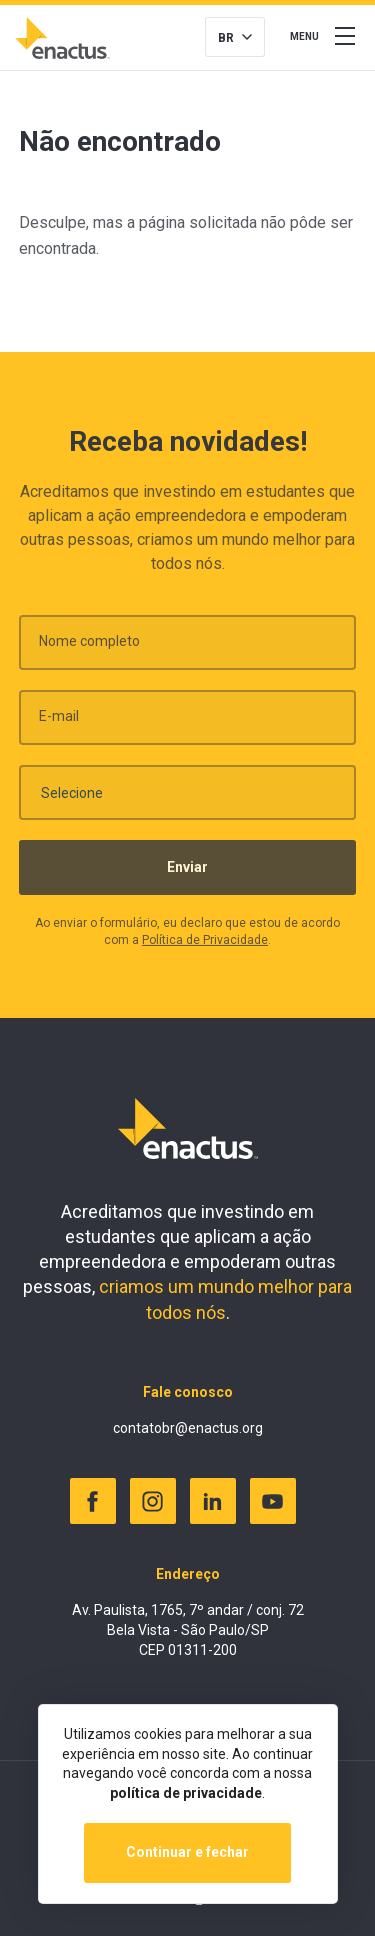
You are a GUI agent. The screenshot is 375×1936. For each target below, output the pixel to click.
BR (226, 38)
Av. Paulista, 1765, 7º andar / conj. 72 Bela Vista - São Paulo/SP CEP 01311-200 (188, 1629)
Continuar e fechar (187, 1852)
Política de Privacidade (205, 947)
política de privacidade (186, 1793)
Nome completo (89, 648)
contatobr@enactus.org (188, 1428)
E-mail (59, 723)
